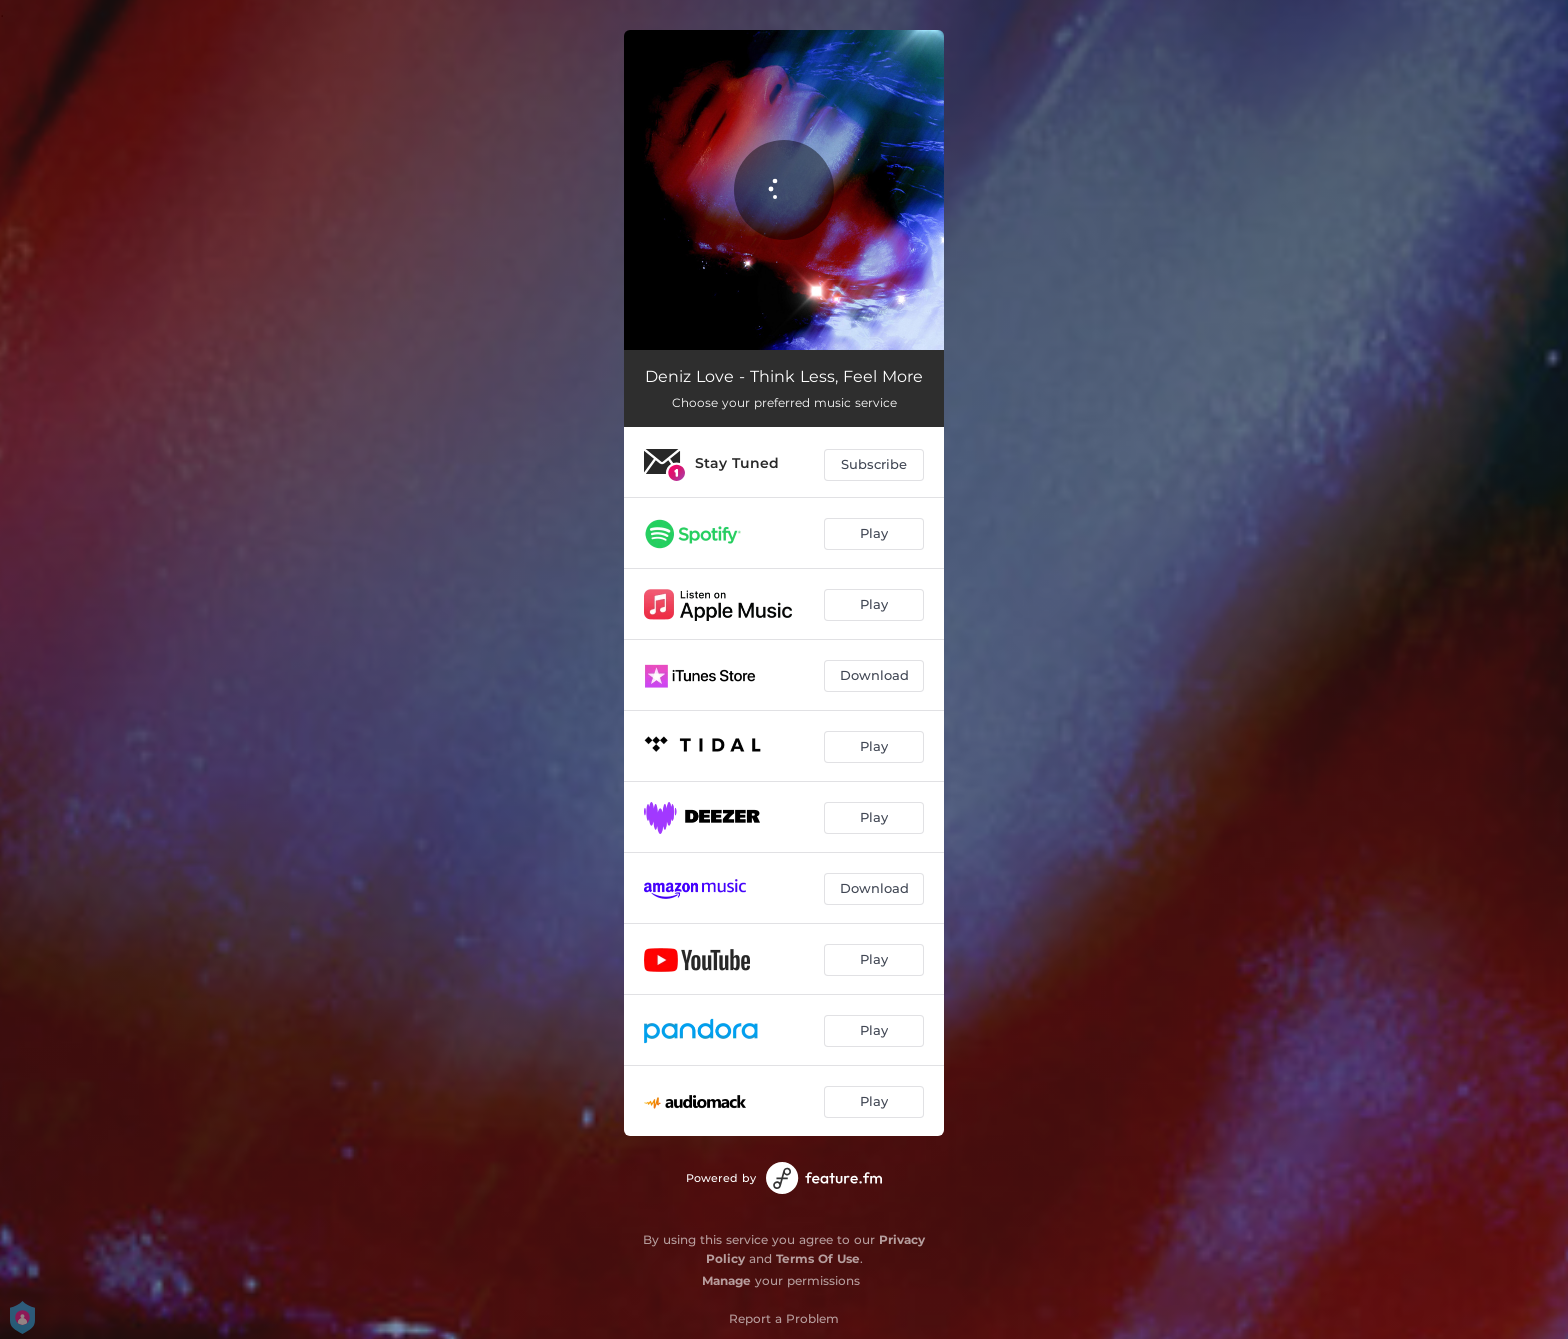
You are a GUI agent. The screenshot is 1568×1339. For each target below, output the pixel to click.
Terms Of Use (818, 1258)
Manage (726, 1280)
